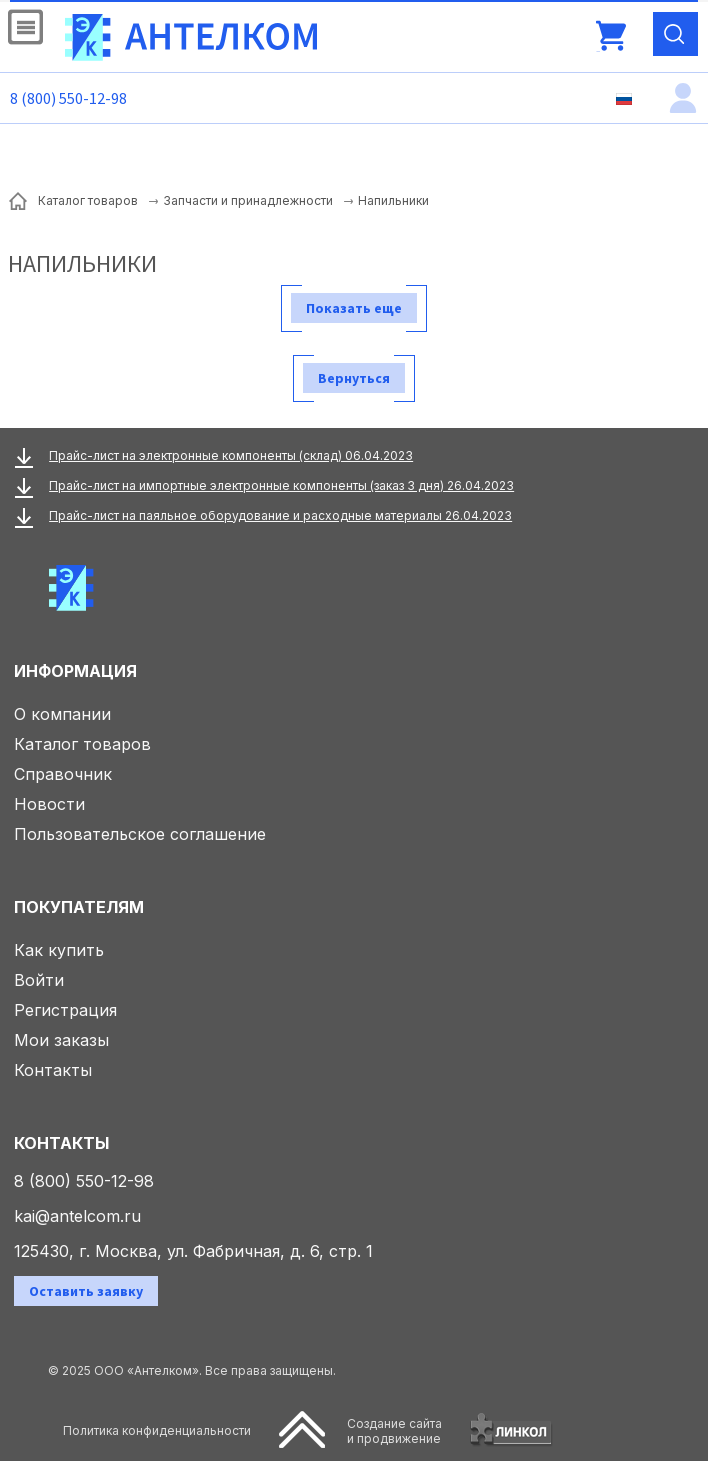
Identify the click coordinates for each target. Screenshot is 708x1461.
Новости (49, 804)
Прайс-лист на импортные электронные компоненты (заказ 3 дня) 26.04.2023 (281, 485)
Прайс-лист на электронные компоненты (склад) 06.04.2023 (231, 455)
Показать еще (354, 308)
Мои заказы (61, 1040)
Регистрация (65, 1010)
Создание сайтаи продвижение (394, 1431)
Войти (39, 980)
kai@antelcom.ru (77, 1216)
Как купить (59, 950)
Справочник (63, 774)
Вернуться (354, 378)
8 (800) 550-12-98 (68, 98)
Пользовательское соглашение (140, 834)
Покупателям (79, 907)
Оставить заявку (86, 1291)
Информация (75, 671)
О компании (62, 714)
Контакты (53, 1070)
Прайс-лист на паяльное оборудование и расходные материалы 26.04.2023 (280, 515)
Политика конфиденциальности (157, 1430)
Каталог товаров (82, 744)
